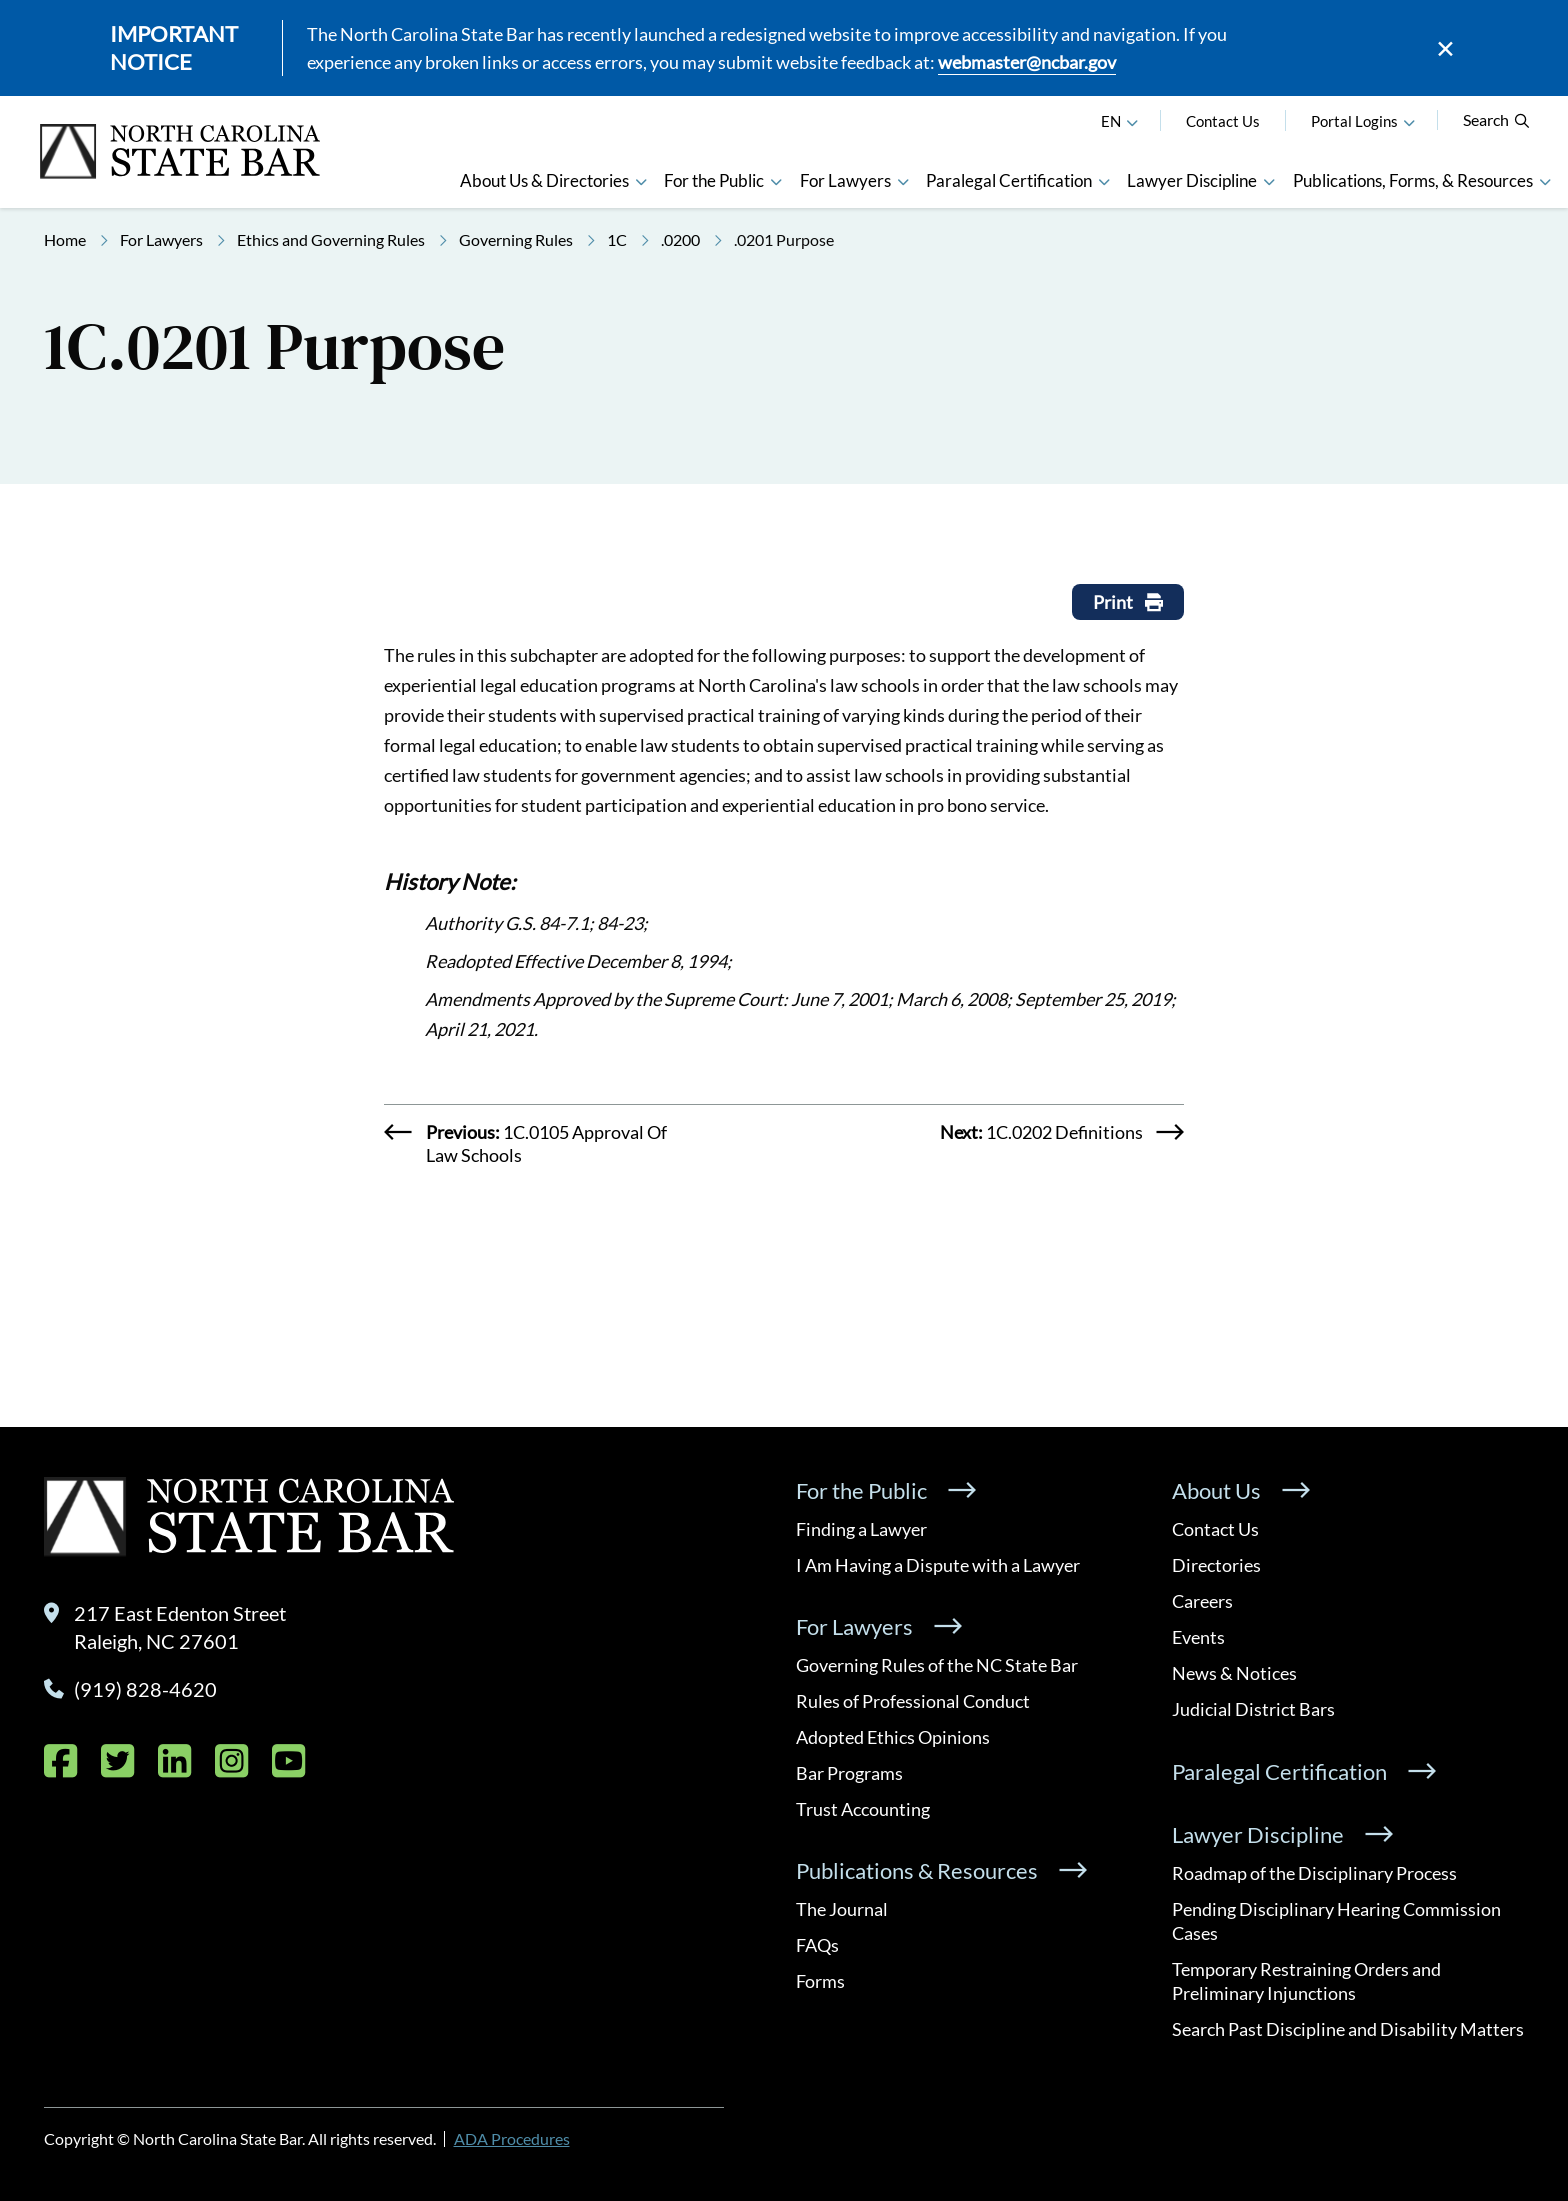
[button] (1409, 121)
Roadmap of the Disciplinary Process (1314, 1873)
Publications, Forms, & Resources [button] (1413, 180)
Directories (1216, 1565)
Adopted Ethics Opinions (893, 1737)
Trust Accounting (863, 1809)
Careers (1202, 1601)
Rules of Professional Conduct (913, 1701)
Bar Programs (849, 1773)
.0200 (680, 239)
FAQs (817, 1945)
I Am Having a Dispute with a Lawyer (938, 1565)
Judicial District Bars (1253, 1709)
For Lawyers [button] (845, 180)
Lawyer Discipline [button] (1192, 180)
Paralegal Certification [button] (1009, 180)
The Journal (842, 1909)
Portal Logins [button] (1354, 121)
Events (1198, 1637)
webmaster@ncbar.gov (1027, 62)
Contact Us (1223, 121)
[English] (1132, 121)
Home (65, 239)
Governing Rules (516, 239)
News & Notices (1234, 1673)
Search (1497, 119)
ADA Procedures (512, 2138)
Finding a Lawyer (861, 1529)
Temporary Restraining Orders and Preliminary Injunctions (1306, 1981)
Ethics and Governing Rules (331, 239)
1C (617, 239)
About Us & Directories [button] (544, 180)
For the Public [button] (714, 180)
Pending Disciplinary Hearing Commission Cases (1336, 1921)
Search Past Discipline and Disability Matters (1348, 2029)
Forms (820, 1981)
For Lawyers (161, 239)
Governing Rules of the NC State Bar (937, 1665)
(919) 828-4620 (145, 1689)
